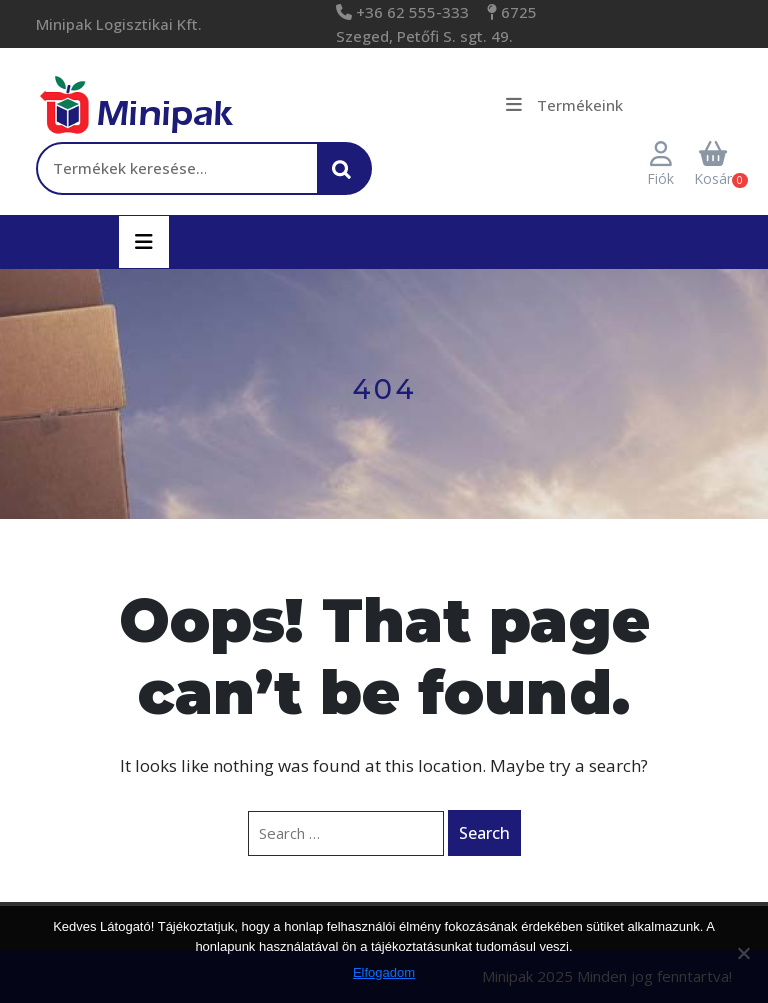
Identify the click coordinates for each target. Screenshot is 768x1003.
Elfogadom (384, 972)
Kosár (713, 165)
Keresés (347, 179)
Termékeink (564, 105)
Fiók (660, 165)
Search (484, 833)
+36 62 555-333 (410, 12)
